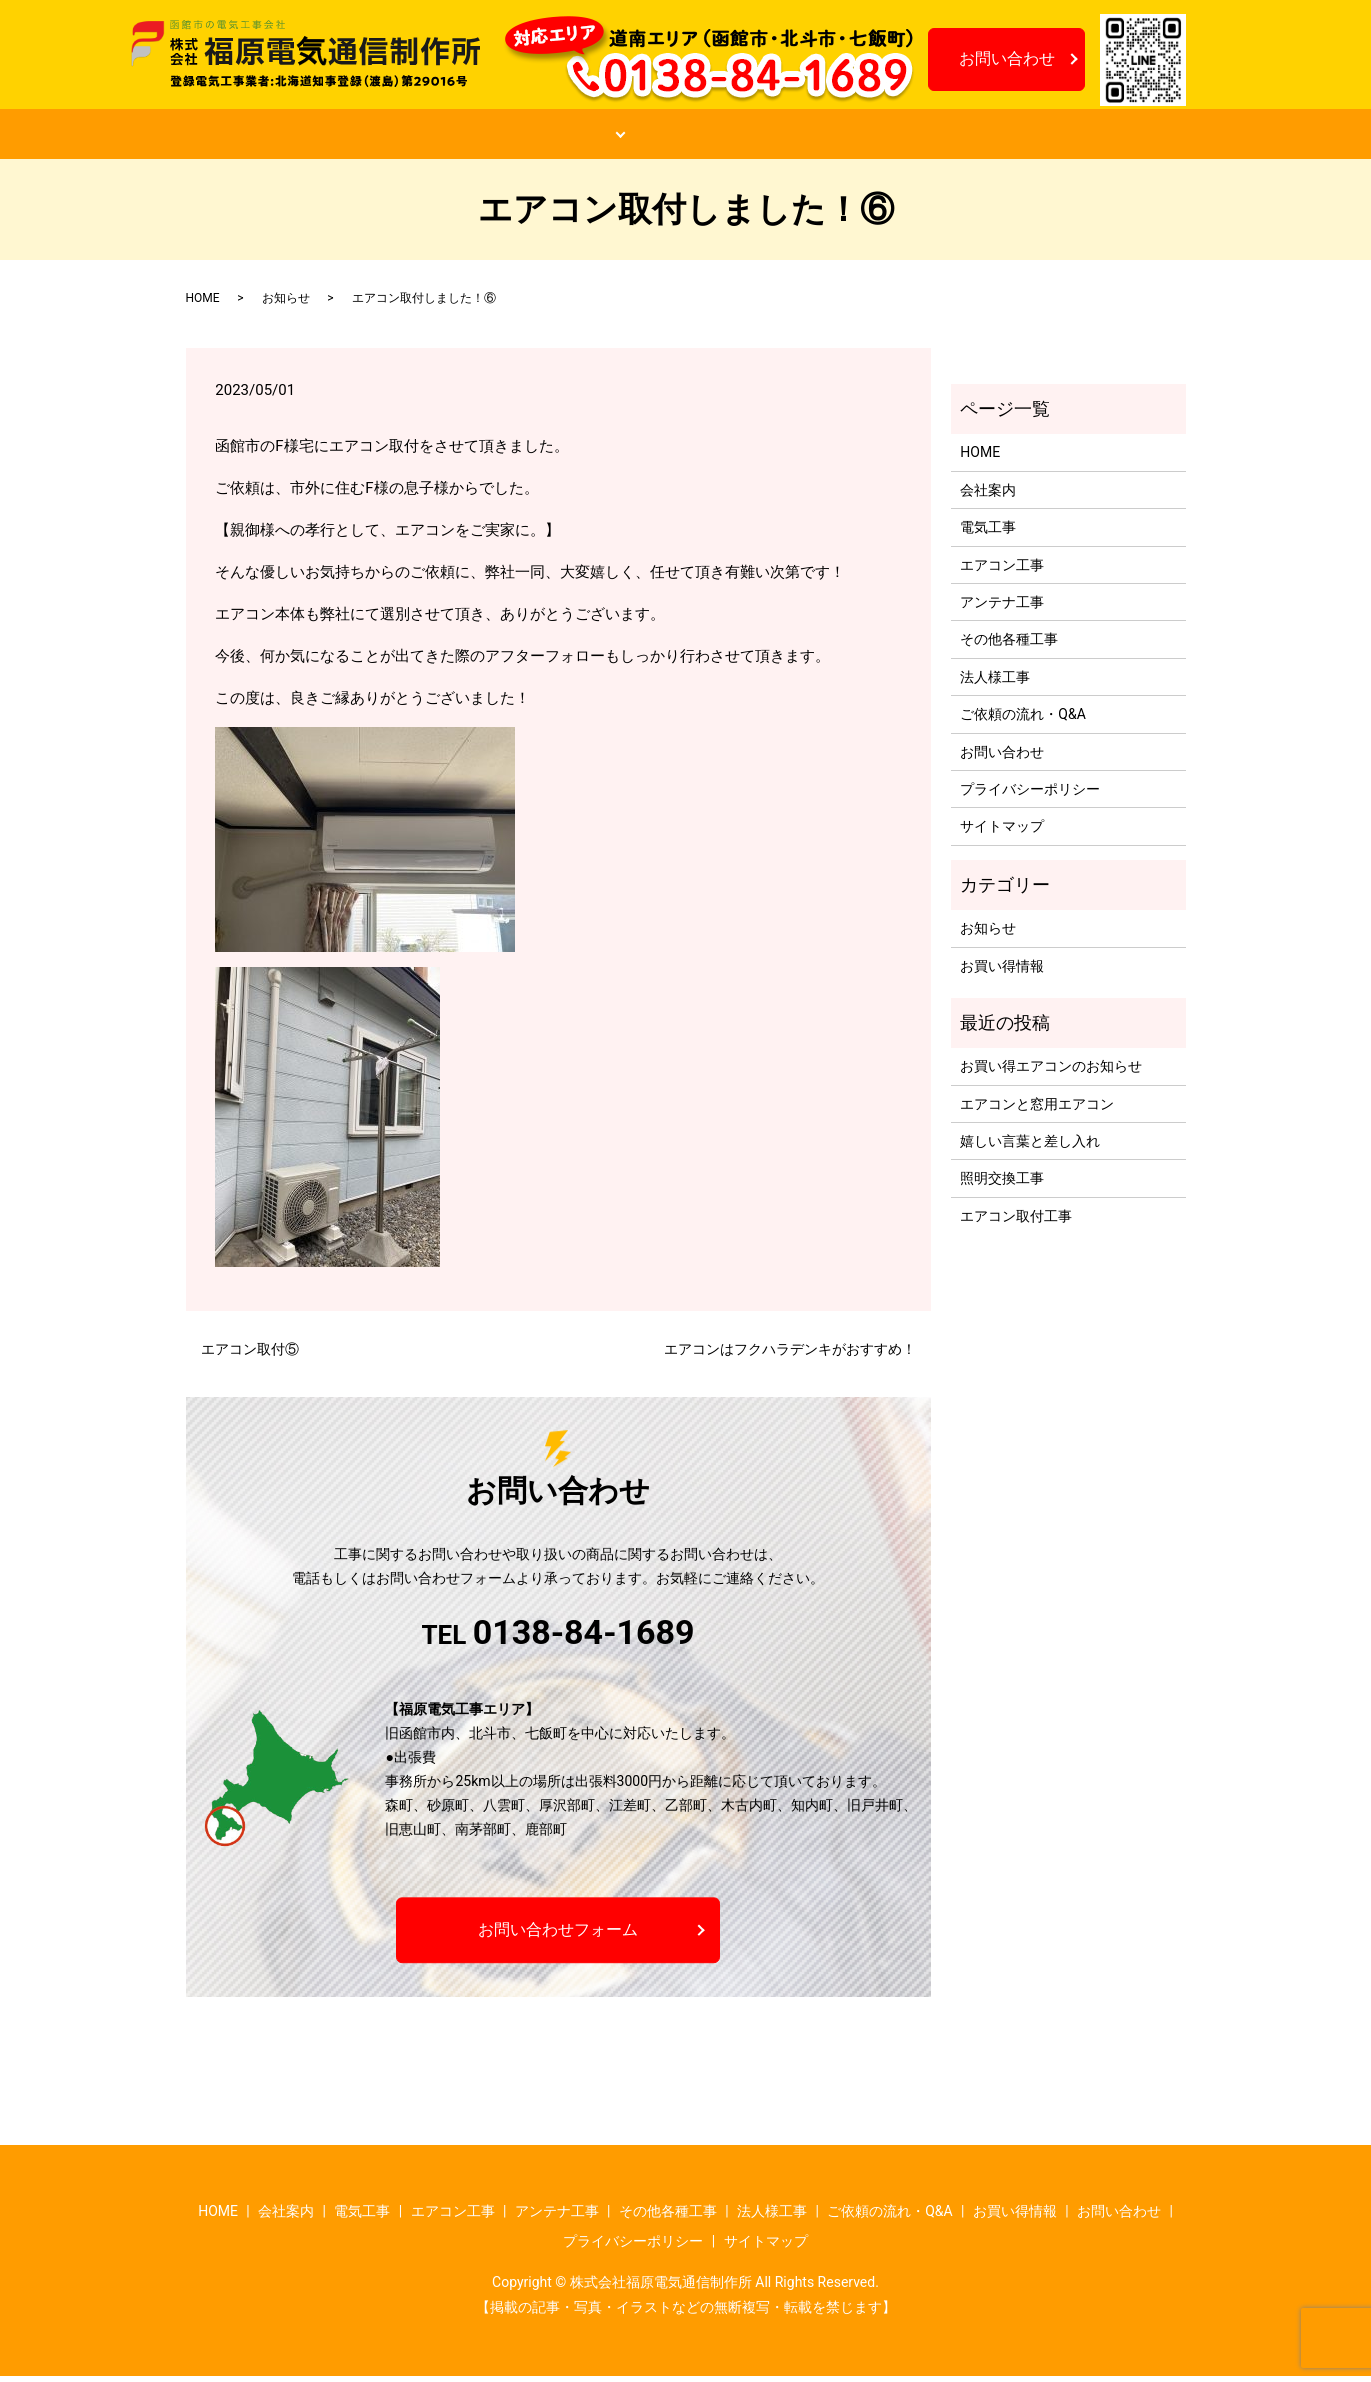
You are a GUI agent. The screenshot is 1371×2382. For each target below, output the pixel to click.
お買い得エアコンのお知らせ (1051, 1072)
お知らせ (1083, 137)
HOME (280, 137)
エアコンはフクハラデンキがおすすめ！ (790, 1355)
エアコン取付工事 (1016, 1221)
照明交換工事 (1002, 1184)
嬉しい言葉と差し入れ (1030, 1147)
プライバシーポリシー (1030, 795)
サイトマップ (1002, 832)
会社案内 (412, 137)
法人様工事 (995, 682)
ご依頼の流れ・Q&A (740, 137)
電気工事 (988, 533)
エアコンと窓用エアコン (1037, 1109)
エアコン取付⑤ (250, 1355)
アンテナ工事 (1002, 608)
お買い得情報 (929, 137)
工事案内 (552, 137)
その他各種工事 (1009, 645)
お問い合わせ (1007, 58)
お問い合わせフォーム (558, 1934)
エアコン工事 (1002, 570)
